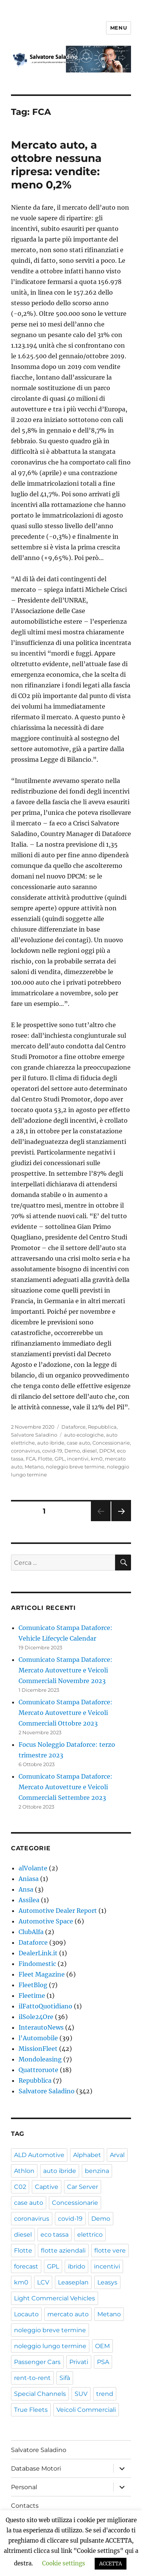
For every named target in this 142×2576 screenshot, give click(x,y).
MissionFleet (38, 2048)
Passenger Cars (37, 2362)
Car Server (82, 2186)
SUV (81, 2393)
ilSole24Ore (36, 2017)
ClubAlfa (31, 1932)
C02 (20, 2186)
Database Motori (36, 2468)
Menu (118, 28)
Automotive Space (46, 1921)
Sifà (64, 2377)
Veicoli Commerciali (86, 2409)
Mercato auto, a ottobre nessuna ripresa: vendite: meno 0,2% (56, 164)
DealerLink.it (38, 1953)
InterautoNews (41, 2027)
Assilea (29, 1900)
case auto (78, 1443)
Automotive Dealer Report (58, 1910)
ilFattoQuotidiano (45, 2006)
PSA (103, 2362)
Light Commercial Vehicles (54, 2298)
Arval (117, 2155)
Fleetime (32, 1995)
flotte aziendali (63, 2250)
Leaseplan (73, 2282)
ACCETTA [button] (110, 2563)
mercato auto (68, 2314)
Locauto (26, 2314)
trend (104, 2393)
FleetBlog (33, 1985)
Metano (34, 1467)
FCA (31, 1459)
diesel (89, 1451)
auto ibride (50, 1443)
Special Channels (40, 2393)
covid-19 (52, 1451)
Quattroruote (38, 2070)
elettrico (90, 2234)
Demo (72, 1451)
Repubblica (102, 1427)
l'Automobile (38, 2038)
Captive (46, 2186)
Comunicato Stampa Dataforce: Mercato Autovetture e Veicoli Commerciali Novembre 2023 (65, 1670)
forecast (26, 2266)
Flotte (45, 1459)
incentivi (78, 1459)
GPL (60, 1459)
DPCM (107, 1451)
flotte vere (110, 2250)
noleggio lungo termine (50, 2346)
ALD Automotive (39, 2155)
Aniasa (29, 1879)
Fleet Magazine (42, 1974)
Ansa (26, 1889)
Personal (24, 2487)
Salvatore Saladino (34, 1435)
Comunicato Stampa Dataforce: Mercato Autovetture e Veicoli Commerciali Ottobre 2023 (65, 1712)
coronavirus (25, 1451)
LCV (43, 2282)
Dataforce (73, 1427)
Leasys (107, 2282)
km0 (97, 1459)
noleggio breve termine (75, 1467)
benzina (97, 2170)
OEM (102, 2346)
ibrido (76, 2266)
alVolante (33, 1868)
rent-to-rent (32, 2377)
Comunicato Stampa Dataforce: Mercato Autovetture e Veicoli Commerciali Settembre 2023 (65, 1787)
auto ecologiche (84, 1435)
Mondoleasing (40, 2059)
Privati (78, 2362)
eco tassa (55, 2234)
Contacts (25, 2505)
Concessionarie (111, 1443)
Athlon (24, 2170)
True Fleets (31, 2409)
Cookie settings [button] (63, 2563)
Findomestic (37, 1963)
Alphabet (87, 2155)
